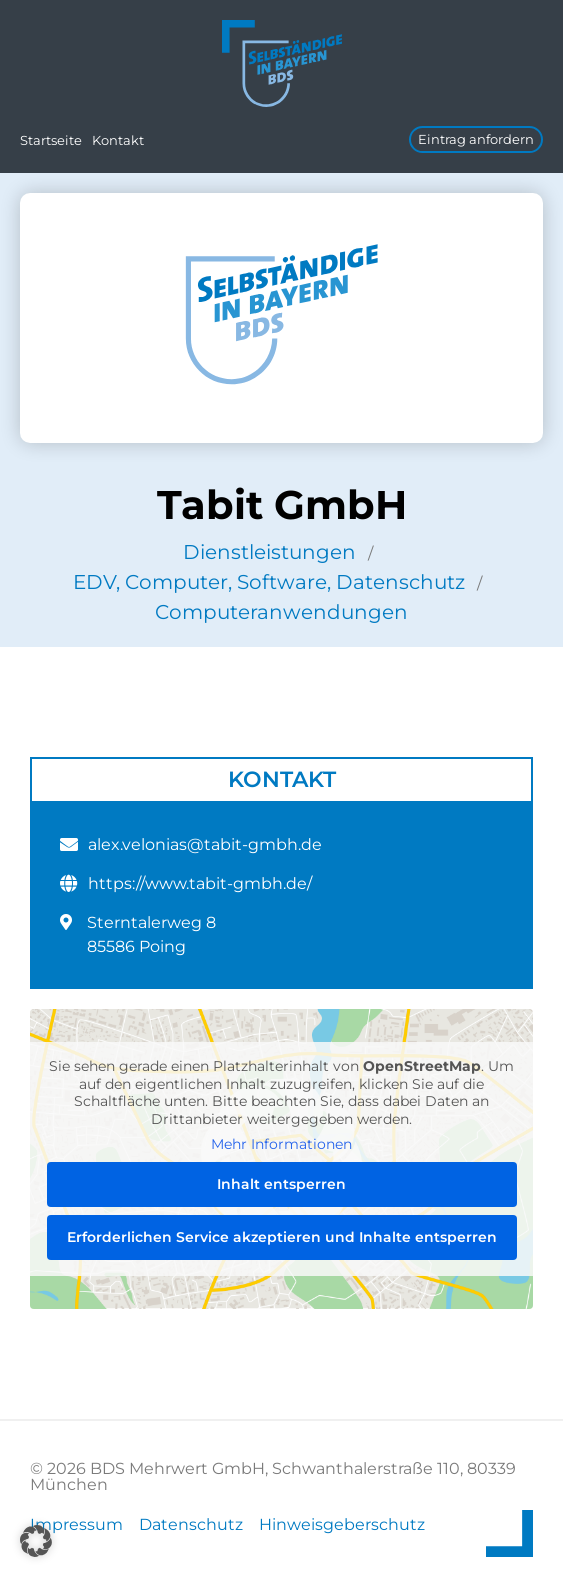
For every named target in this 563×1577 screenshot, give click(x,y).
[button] (36, 1541)
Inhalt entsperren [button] (281, 1184)
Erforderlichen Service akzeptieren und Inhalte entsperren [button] (282, 1237)
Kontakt (118, 140)
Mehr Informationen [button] (281, 1144)
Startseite (51, 140)
